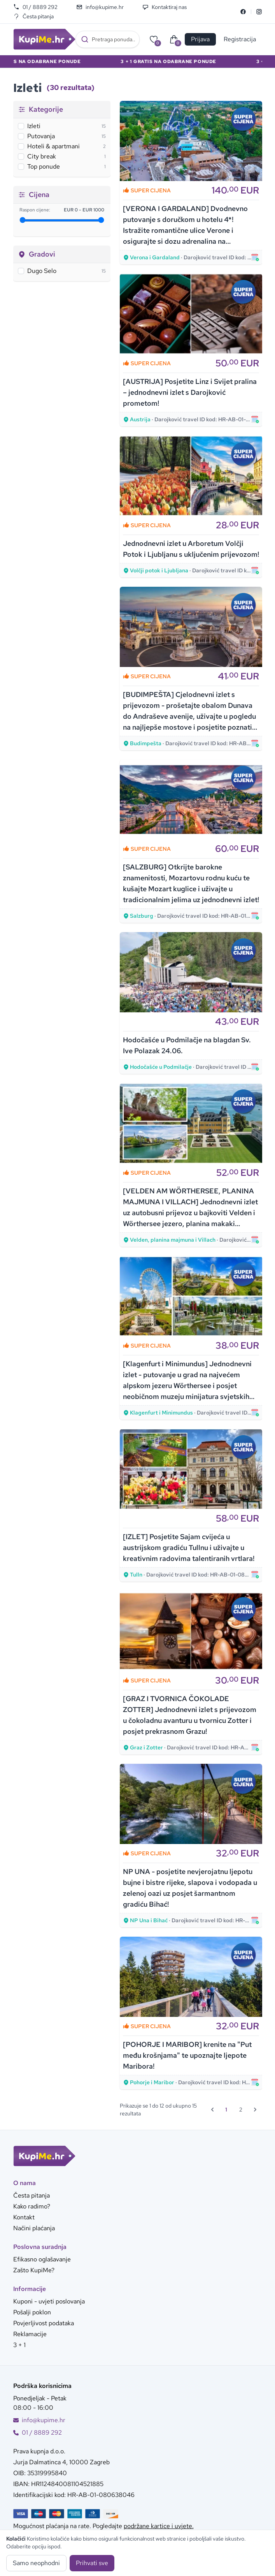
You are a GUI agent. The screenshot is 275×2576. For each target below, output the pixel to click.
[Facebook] (243, 12)
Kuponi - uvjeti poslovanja (49, 2301)
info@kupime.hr (100, 7)
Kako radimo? (31, 2206)
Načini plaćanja (34, 2228)
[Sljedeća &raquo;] (255, 2110)
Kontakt (24, 2217)
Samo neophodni (36, 2563)
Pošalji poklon (32, 2312)
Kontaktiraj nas (164, 7)
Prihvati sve (92, 2563)
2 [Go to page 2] (240, 2109)
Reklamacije (30, 2334)
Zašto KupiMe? (33, 2270)
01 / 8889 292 (35, 7)
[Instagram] (259, 12)
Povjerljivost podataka (43, 2323)
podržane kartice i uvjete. (159, 2526)
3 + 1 (19, 2345)
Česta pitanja (33, 16)
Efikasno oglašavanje (42, 2259)
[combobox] (107, 39)
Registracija (240, 39)
